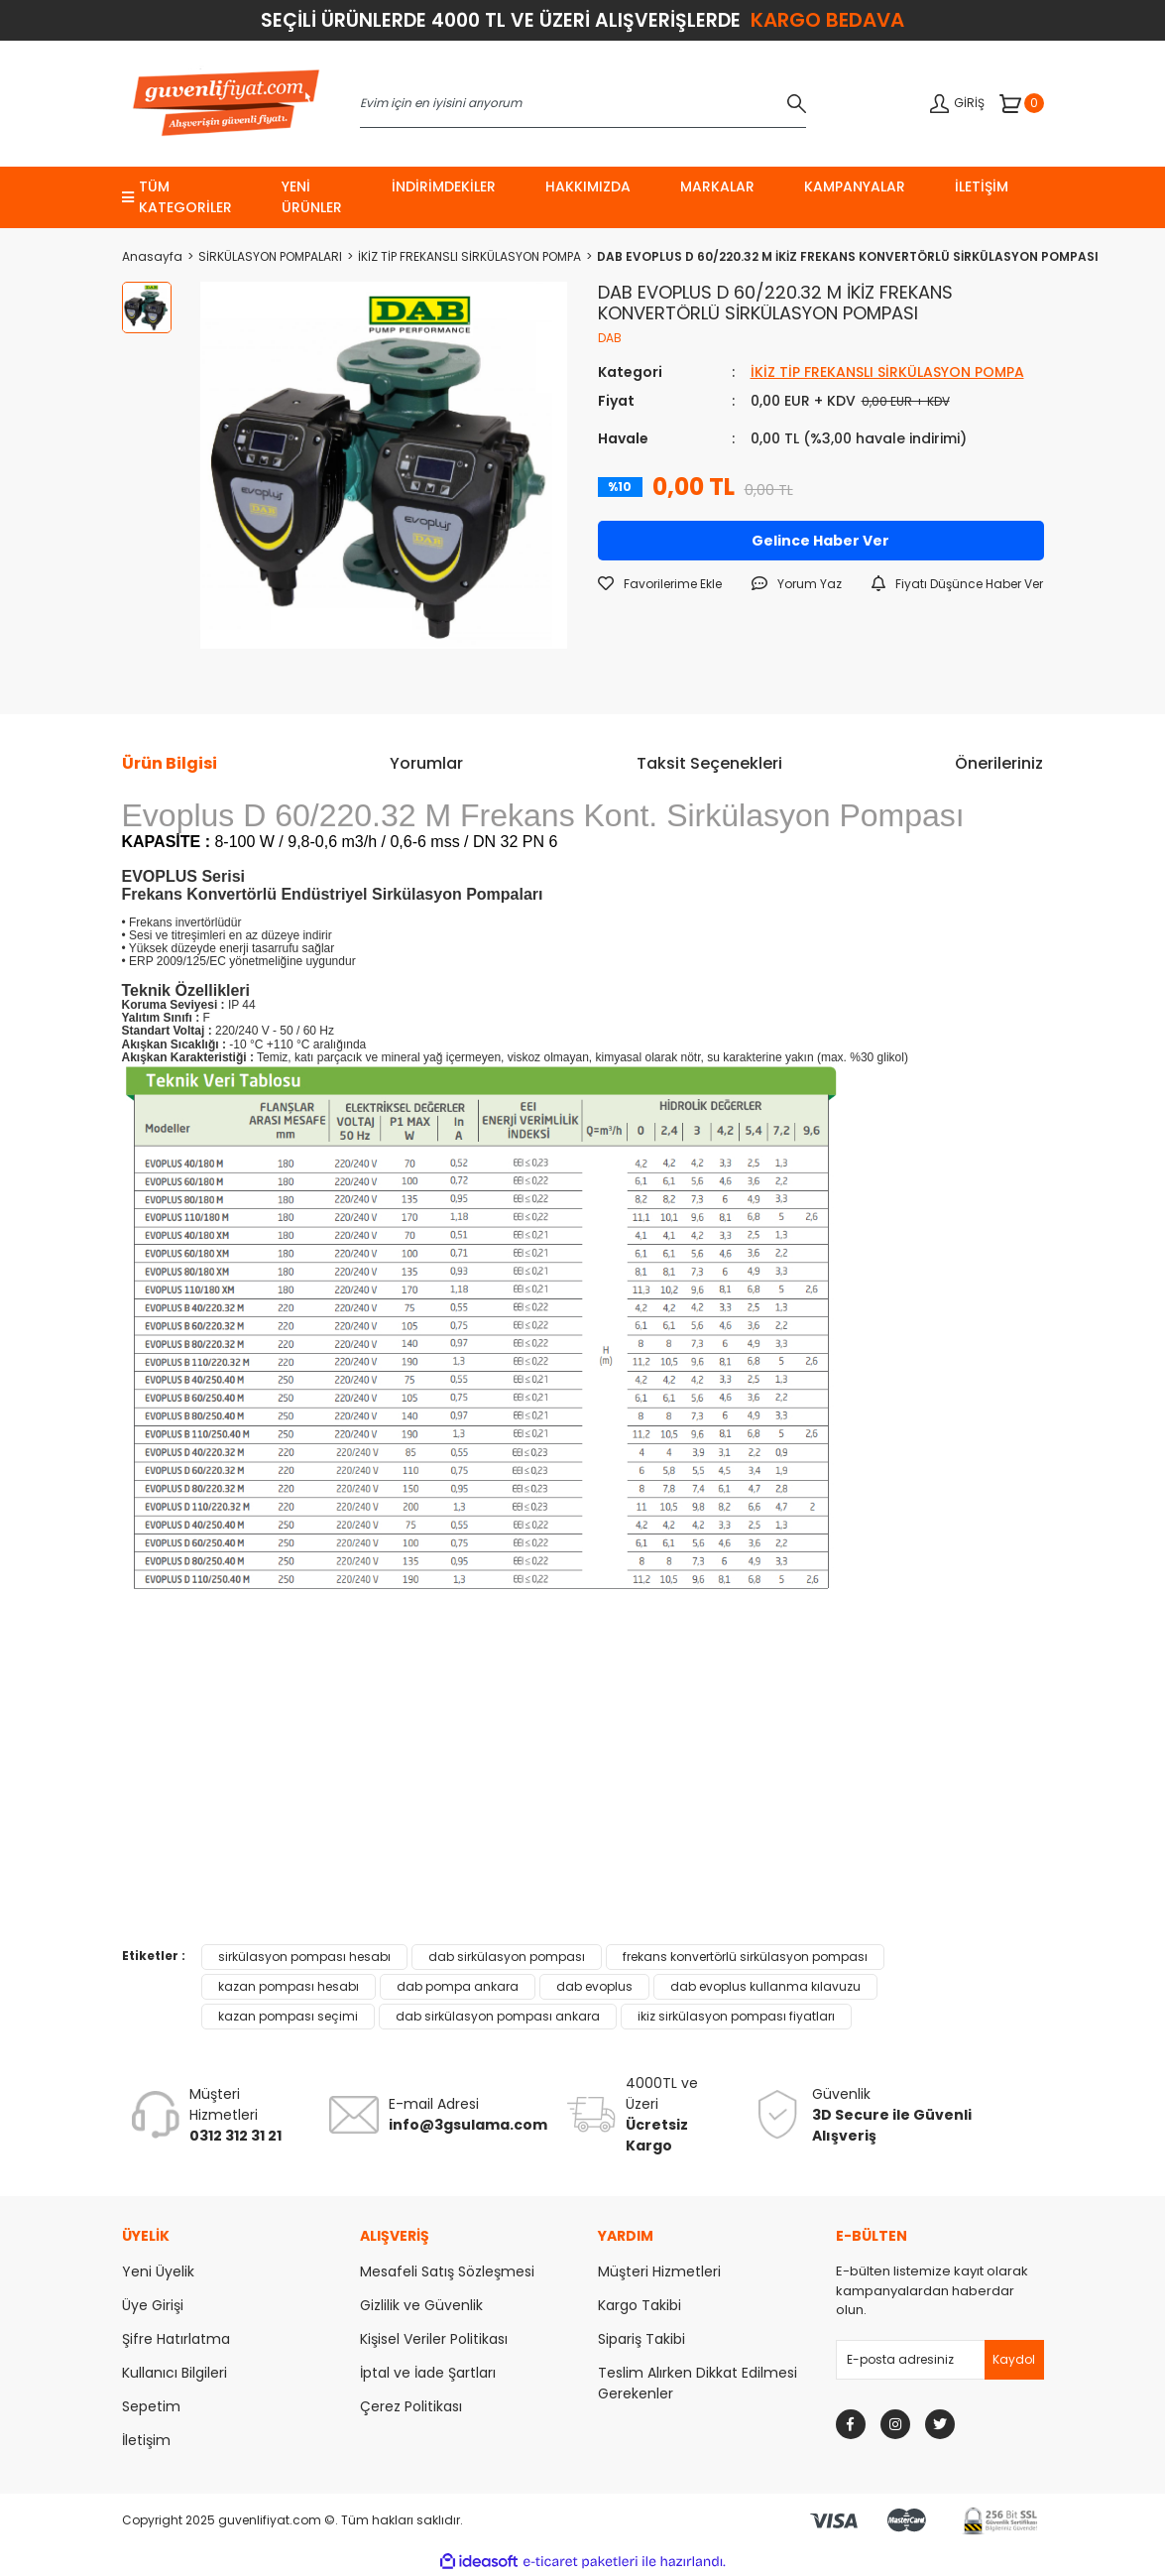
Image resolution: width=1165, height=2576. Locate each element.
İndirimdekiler (444, 186)
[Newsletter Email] (940, 2360)
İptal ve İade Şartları (428, 2373)
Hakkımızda (588, 186)
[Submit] (1014, 2360)
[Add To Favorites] (660, 584)
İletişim (981, 186)
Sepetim (151, 2406)
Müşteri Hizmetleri (659, 2271)
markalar (717, 186)
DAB (610, 337)
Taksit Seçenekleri (709, 763)
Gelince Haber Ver (820, 541)
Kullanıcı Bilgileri (174, 2373)
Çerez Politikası (411, 2406)
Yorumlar (426, 763)
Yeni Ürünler (312, 197)
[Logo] (226, 103)
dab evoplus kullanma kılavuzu (765, 1986)
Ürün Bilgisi (169, 763)
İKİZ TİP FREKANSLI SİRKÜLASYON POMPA (887, 372)
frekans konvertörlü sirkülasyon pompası (745, 1956)
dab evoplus (594, 1986)
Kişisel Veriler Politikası (434, 2339)
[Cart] (1021, 103)
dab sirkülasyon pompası (506, 1956)
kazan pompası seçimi (288, 2016)
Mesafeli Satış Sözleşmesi (447, 2271)
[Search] (583, 103)
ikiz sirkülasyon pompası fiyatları (736, 2016)
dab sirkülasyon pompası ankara (498, 2016)
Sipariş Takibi (641, 2339)
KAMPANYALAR (854, 186)
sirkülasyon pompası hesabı (304, 1956)
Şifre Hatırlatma (176, 2339)
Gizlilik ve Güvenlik (421, 2305)
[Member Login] (957, 103)
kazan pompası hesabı (288, 1986)
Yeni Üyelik (158, 2271)
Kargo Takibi (639, 2305)
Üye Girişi (152, 2305)
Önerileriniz (999, 763)
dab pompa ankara (458, 1986)
